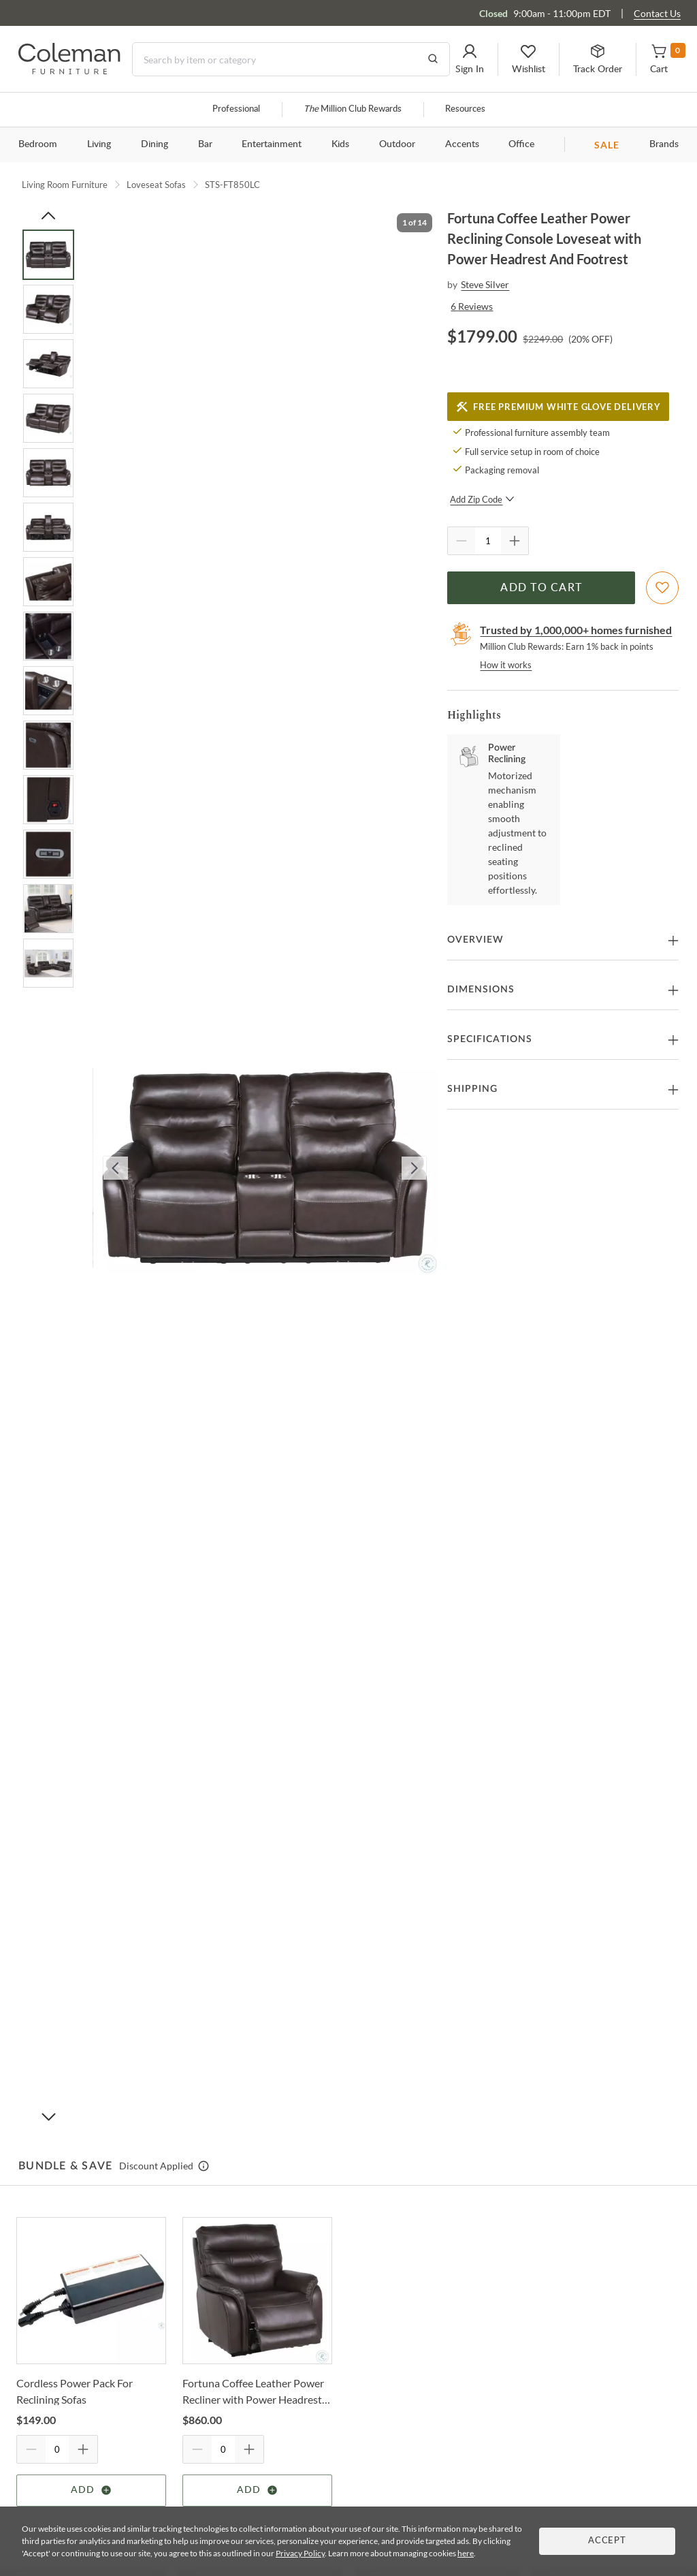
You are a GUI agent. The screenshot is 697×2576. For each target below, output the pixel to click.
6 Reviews (472, 306)
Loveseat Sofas (156, 184)
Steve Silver (485, 284)
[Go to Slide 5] (48, 472)
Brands (664, 144)
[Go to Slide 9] (48, 690)
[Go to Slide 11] (48, 799)
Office (521, 144)
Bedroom (37, 144)
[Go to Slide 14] (48, 963)
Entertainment (272, 144)
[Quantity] (488, 541)
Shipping (472, 1089)
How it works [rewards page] (506, 664)
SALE (606, 145)
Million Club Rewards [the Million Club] (353, 109)
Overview (475, 940)
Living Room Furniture (65, 184)
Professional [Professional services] (236, 109)
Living (99, 144)
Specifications (489, 1039)
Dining (154, 144)
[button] (469, 59)
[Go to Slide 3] (48, 363)
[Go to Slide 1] (48, 254)
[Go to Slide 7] (48, 581)
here (465, 2553)
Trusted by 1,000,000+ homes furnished (576, 629)
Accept (607, 2540)
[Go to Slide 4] (48, 418)
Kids (340, 144)
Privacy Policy (300, 2553)
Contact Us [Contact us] (657, 13)
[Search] (291, 59)
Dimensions (481, 989)
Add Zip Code (482, 499)
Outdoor (397, 144)
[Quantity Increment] (514, 540)
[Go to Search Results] (433, 59)
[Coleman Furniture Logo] (69, 70)
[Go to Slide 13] (48, 908)
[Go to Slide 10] (48, 745)
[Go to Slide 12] (48, 854)
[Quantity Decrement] (461, 540)
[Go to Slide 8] (48, 636)
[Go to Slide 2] (48, 309)
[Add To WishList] (662, 587)
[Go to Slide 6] (48, 527)
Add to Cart (541, 587)
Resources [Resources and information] (465, 109)
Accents (462, 144)
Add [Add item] (91, 2490)
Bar (205, 144)
